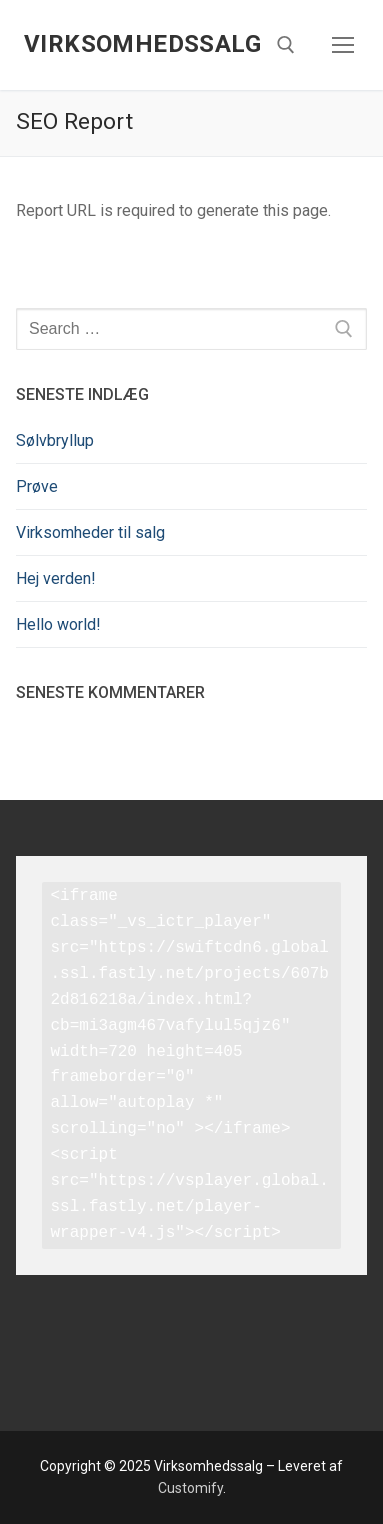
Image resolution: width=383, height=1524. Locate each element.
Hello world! (58, 624)
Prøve (37, 486)
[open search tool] (286, 45)
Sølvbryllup (55, 440)
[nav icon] (343, 45)
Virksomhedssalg (142, 44)
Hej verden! (56, 578)
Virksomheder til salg (90, 532)
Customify (190, 1488)
